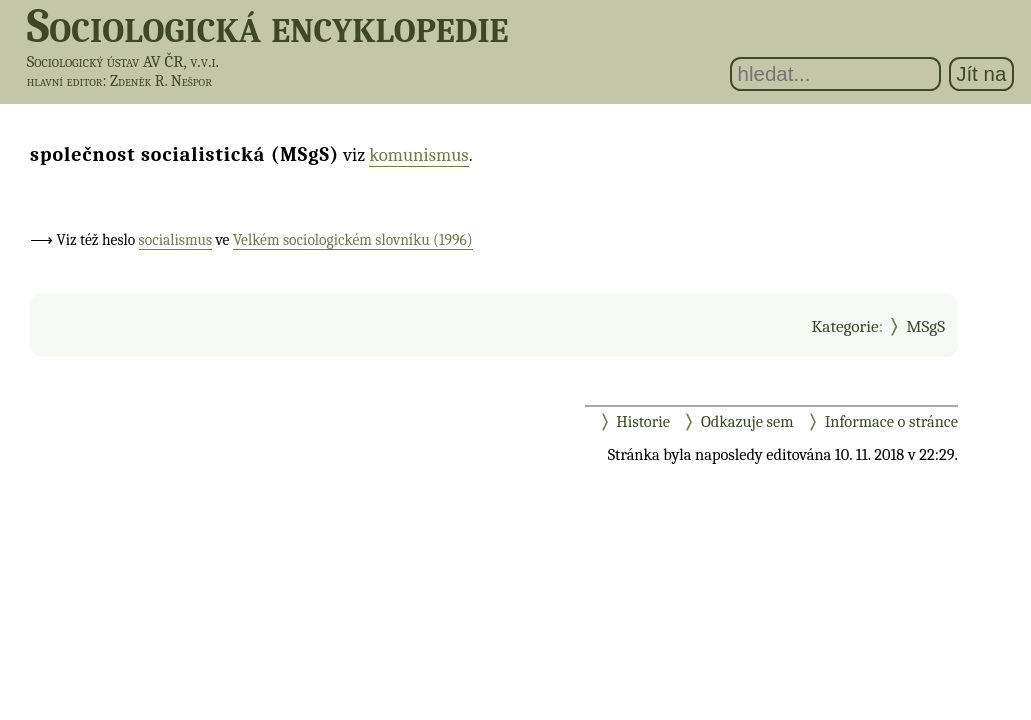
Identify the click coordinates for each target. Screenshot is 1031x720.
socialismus (176, 240)
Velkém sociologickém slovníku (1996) (353, 240)
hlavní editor (65, 81)
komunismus (418, 155)
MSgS (925, 326)
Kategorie (845, 326)
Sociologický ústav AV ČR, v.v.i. (123, 61)
